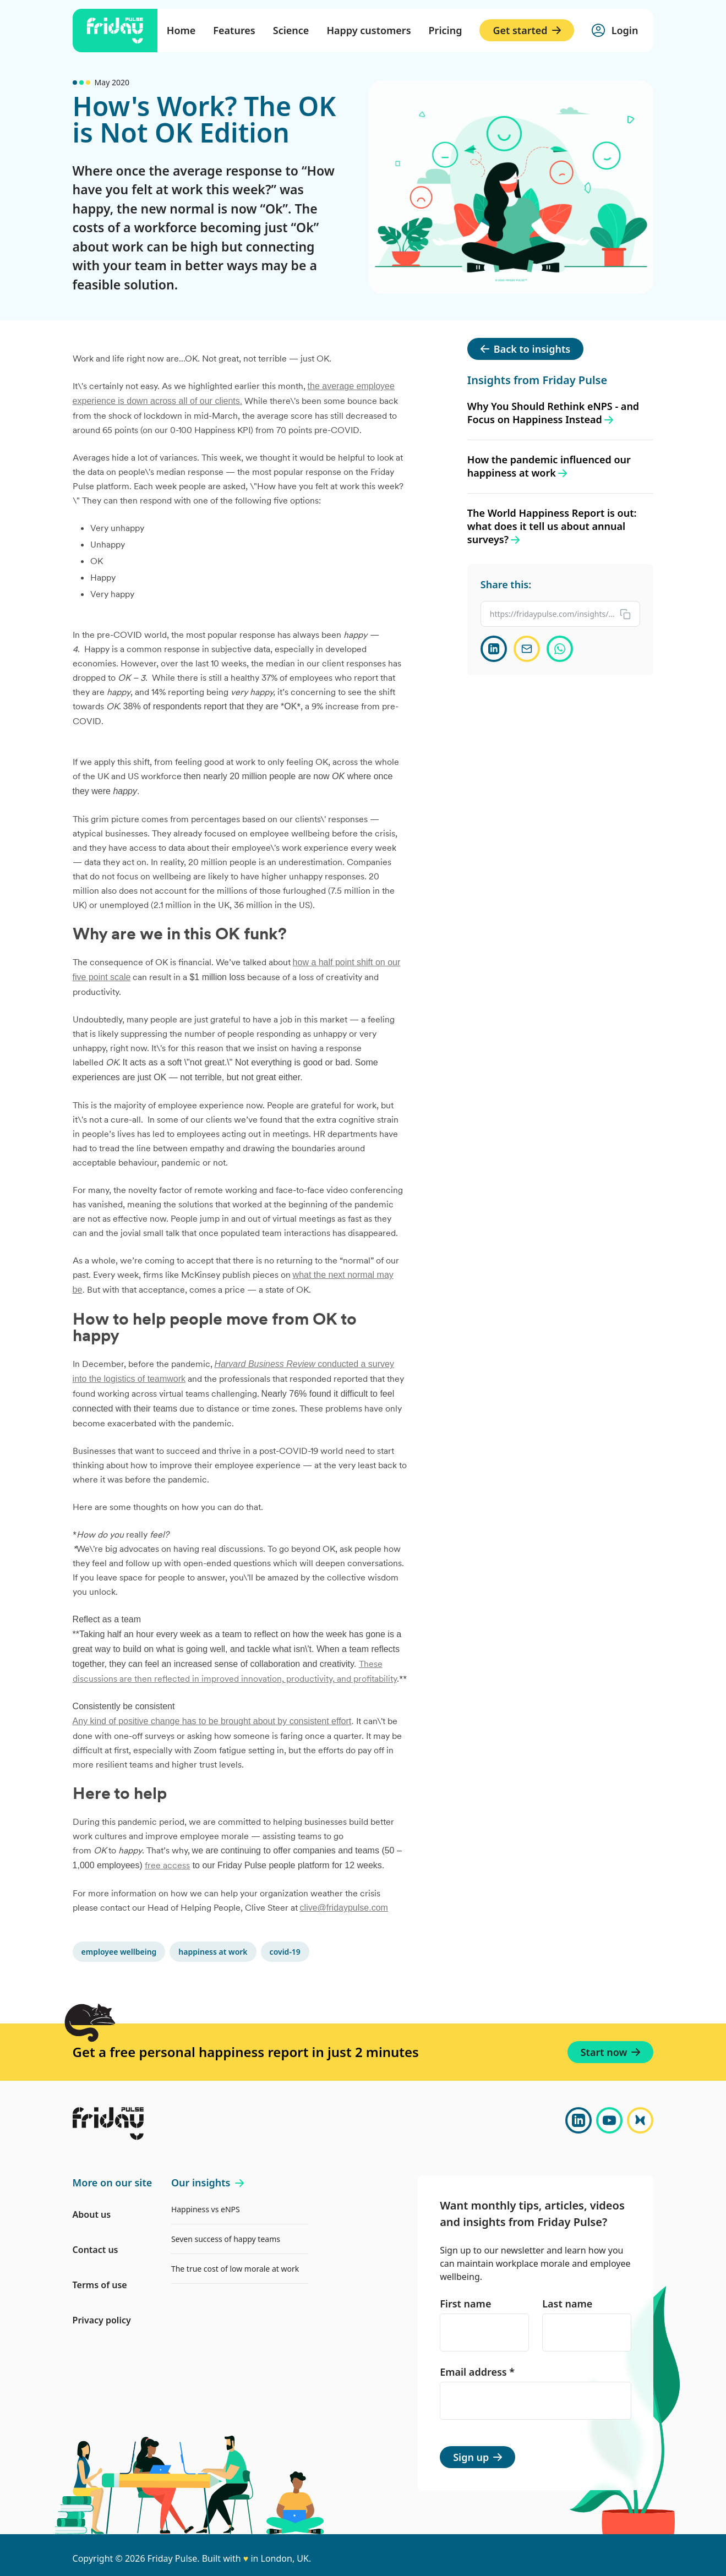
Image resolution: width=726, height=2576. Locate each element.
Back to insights (525, 349)
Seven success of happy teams (225, 2239)
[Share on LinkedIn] (494, 649)
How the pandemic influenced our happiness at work (549, 466)
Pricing (445, 30)
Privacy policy (102, 2320)
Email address (477, 2371)
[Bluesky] (640, 2120)
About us (92, 2214)
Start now (611, 2052)
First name (465, 2303)
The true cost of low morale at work (235, 2268)
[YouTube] (609, 2120)
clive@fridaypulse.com (344, 1907)
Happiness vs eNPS (205, 2209)
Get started (526, 30)
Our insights (207, 2182)
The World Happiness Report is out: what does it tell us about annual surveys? (552, 526)
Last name (567, 2303)
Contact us (95, 2250)
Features (234, 30)
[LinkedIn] (578, 2120)
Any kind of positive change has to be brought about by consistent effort (212, 1721)
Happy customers (368, 30)
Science (291, 30)
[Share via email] (527, 649)
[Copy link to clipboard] (561, 614)
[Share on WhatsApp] (560, 649)
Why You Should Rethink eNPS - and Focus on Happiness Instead (553, 413)
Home (181, 30)
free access (167, 1865)
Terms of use (100, 2285)
